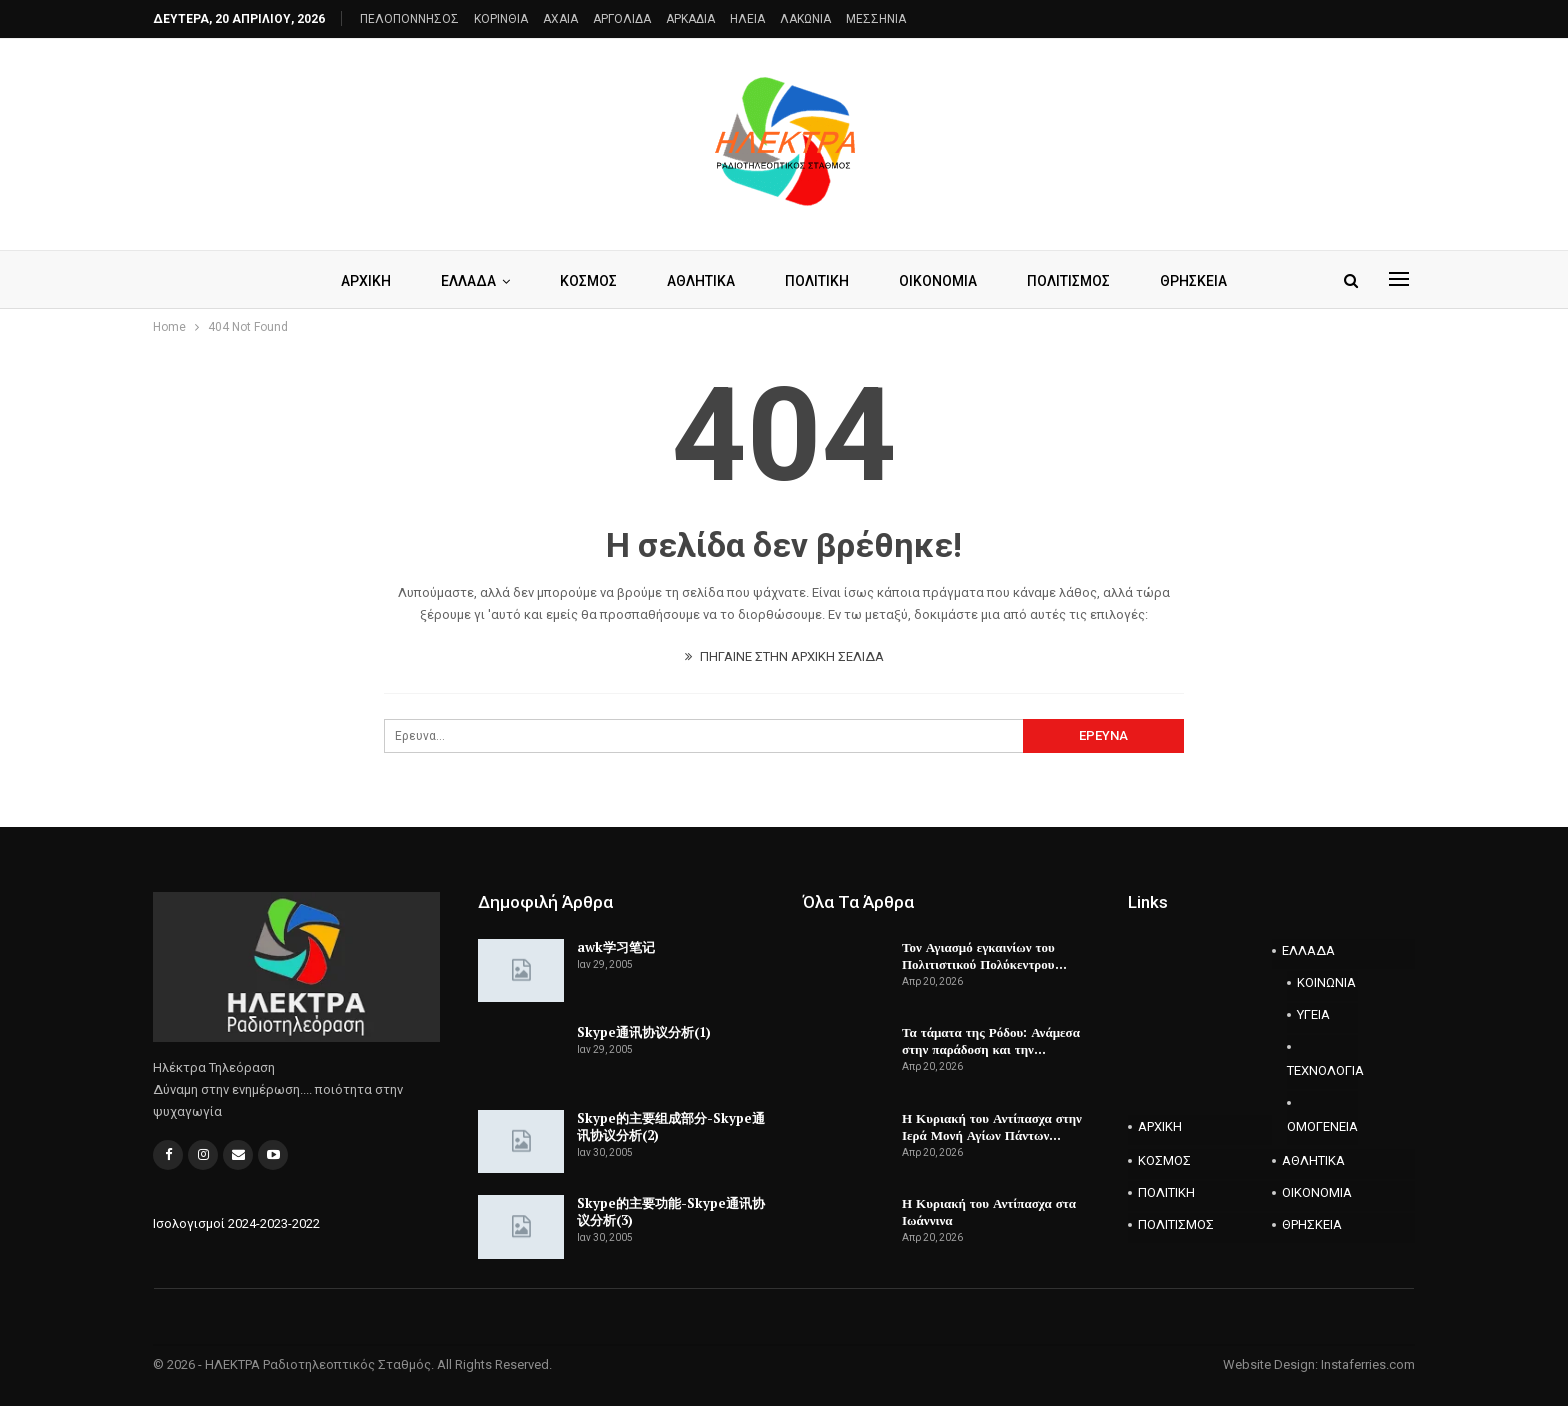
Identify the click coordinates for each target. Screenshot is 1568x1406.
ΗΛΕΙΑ (747, 19)
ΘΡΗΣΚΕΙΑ (1204, 281)
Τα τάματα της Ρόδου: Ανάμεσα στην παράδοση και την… (991, 1040)
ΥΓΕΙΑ (1313, 1014)
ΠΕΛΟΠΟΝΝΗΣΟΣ (409, 19)
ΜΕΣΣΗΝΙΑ (876, 19)
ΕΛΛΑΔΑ (461, 281)
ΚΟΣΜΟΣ (584, 281)
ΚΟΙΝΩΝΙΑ (1326, 982)
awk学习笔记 (616, 947)
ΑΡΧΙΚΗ (356, 281)
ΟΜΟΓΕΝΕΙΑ (1322, 1126)
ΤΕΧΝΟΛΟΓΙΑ (1323, 1070)
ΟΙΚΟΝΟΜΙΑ (943, 281)
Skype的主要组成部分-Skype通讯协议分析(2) (671, 1126)
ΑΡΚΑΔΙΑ (690, 19)
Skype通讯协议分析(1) (644, 1032)
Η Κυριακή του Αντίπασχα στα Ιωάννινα (989, 1211)
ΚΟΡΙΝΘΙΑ (501, 19)
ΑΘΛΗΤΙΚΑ (700, 281)
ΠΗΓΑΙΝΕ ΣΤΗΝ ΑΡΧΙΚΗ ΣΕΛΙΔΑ (784, 656)
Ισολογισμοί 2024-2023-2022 (236, 1223)
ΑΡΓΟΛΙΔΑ (622, 19)
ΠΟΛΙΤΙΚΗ (819, 281)
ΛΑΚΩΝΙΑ (805, 19)
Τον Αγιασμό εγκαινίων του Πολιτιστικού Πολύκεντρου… (984, 955)
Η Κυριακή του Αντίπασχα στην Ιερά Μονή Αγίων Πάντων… (992, 1126)
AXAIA (560, 19)
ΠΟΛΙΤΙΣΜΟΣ (1076, 281)
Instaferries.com (1368, 1364)
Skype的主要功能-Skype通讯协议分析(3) (671, 1211)
